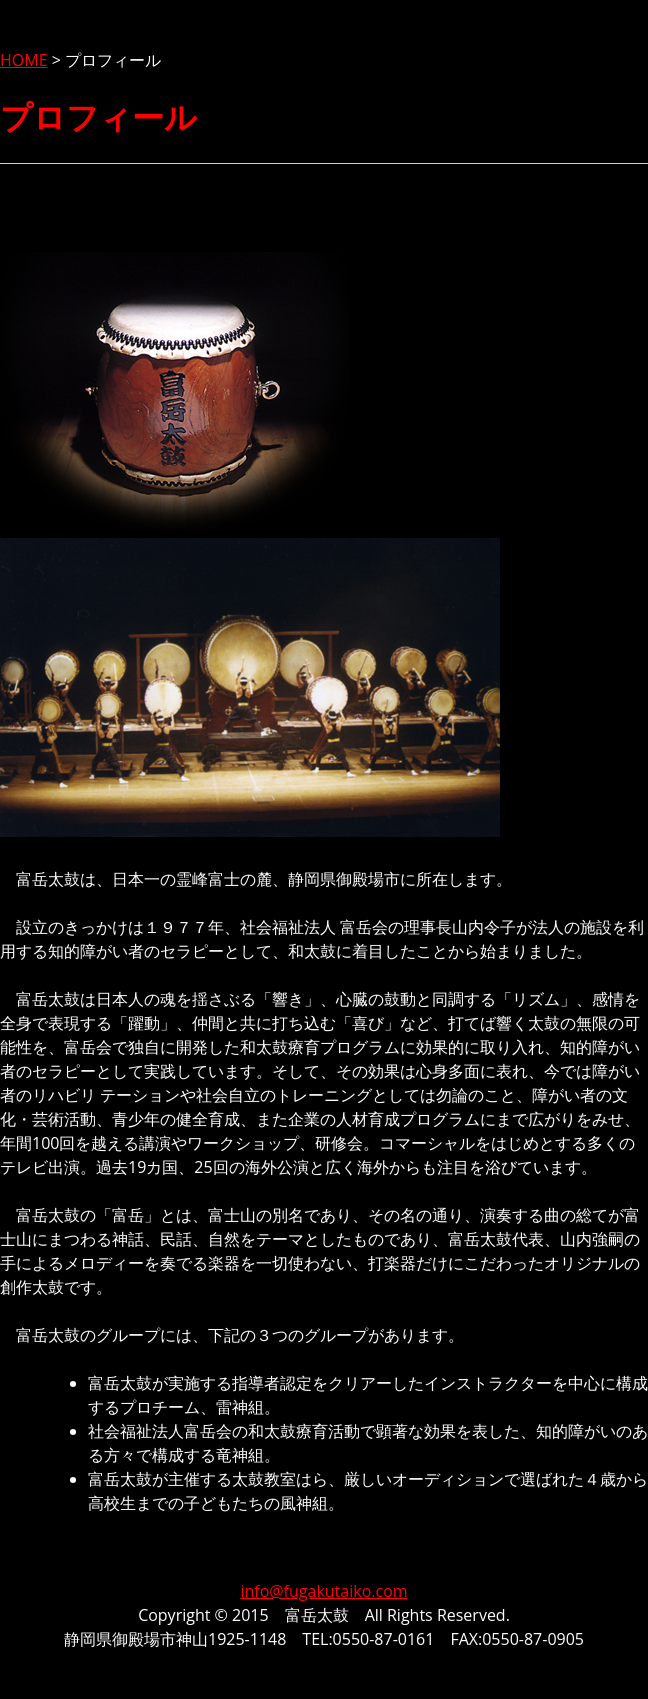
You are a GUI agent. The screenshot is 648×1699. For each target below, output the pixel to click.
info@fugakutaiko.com (323, 1591)
